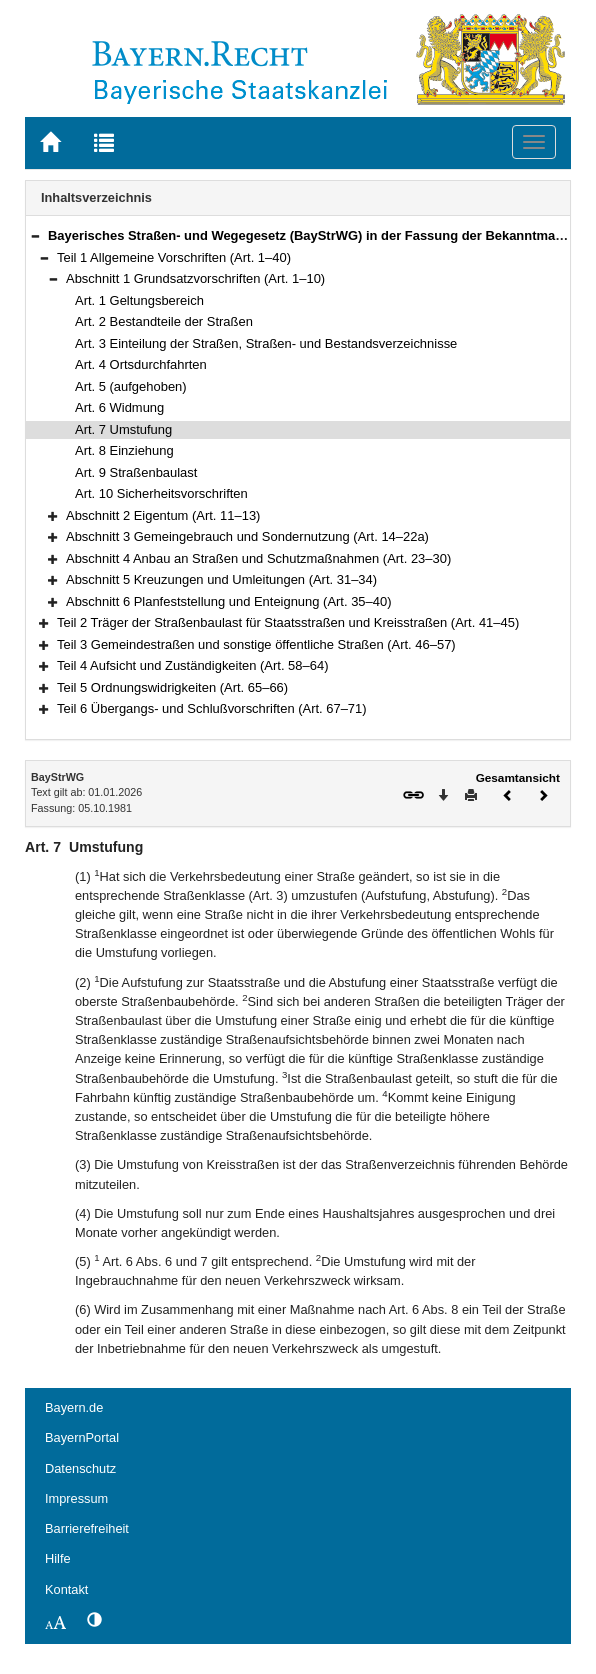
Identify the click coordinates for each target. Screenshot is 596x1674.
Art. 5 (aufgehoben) (131, 386)
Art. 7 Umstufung (123, 429)
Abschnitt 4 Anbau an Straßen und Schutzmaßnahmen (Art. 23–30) (258, 558)
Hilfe (58, 1558)
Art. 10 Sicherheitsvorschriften (161, 493)
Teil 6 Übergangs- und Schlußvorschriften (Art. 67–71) (212, 708)
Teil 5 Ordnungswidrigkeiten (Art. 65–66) (172, 687)
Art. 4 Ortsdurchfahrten (141, 364)
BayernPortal (82, 1437)
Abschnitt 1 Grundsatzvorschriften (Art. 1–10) (195, 278)
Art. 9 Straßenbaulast (136, 472)
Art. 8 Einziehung (124, 450)
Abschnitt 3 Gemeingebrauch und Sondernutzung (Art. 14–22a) (247, 536)
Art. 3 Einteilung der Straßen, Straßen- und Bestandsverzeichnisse (266, 343)
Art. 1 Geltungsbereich (139, 300)
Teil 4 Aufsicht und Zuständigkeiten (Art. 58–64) (192, 665)
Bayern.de (74, 1407)
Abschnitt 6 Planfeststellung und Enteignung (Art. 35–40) (228, 601)
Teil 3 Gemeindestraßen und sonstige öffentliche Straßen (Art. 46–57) (256, 644)
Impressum (76, 1498)
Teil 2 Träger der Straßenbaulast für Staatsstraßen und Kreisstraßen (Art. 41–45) (288, 622)
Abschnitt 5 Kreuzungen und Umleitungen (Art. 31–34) (221, 579)
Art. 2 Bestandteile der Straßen (164, 321)
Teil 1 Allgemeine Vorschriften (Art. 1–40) (174, 257)
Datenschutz (80, 1468)
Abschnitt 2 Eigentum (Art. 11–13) (163, 515)
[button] (35, 235)
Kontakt (66, 1589)
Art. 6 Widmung (119, 407)
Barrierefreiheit (87, 1528)
